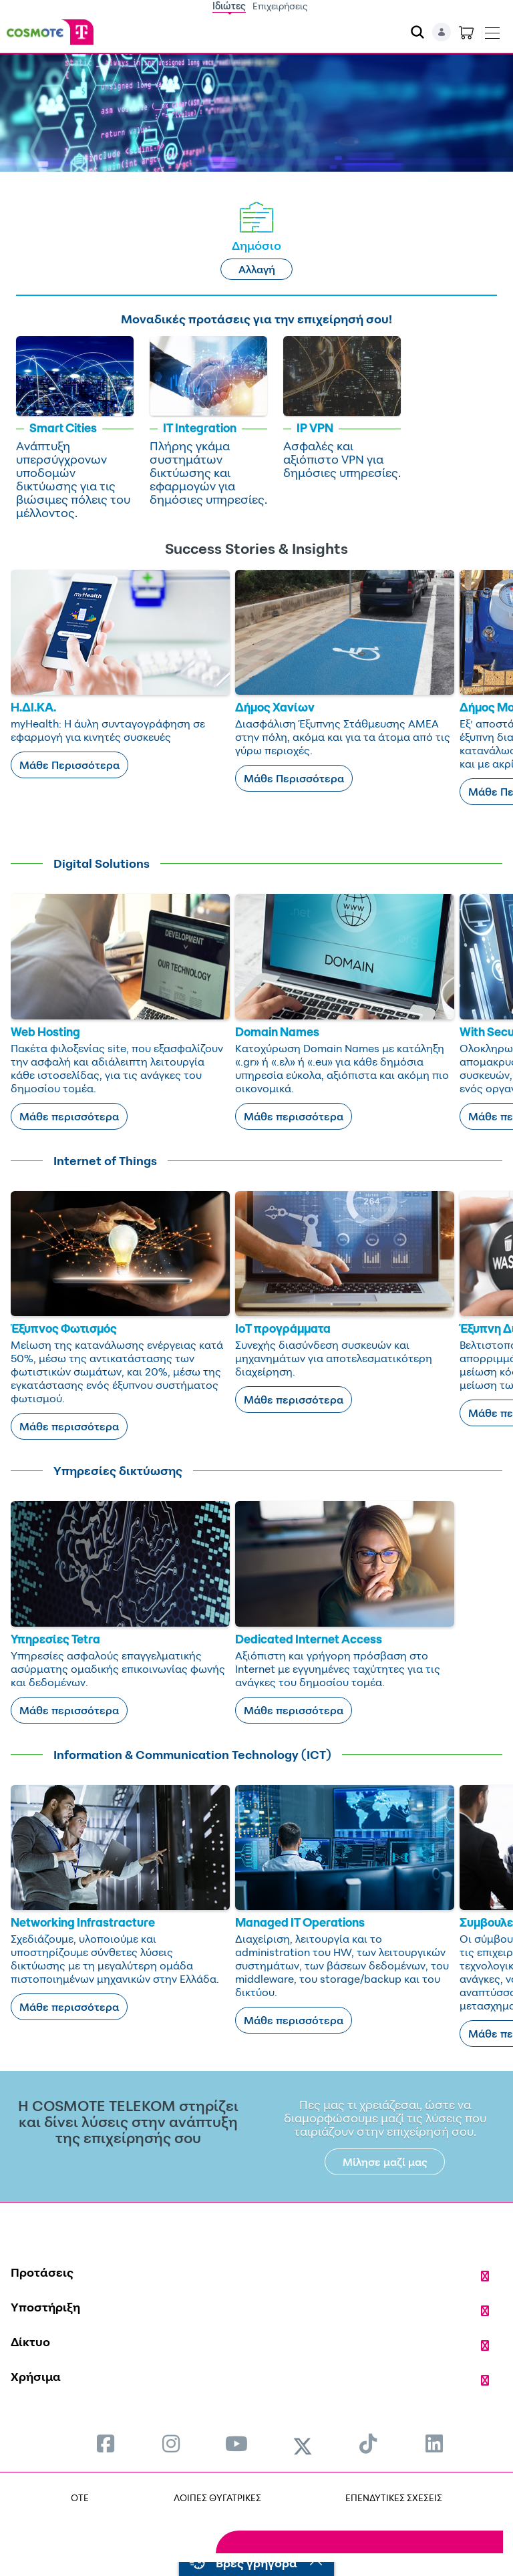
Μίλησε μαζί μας (385, 2161)
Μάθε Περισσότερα (69, 765)
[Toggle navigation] (492, 30)
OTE (80, 2497)
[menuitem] (105, 2443)
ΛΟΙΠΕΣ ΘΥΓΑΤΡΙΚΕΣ (217, 2497)
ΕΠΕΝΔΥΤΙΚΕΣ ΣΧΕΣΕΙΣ (393, 2497)
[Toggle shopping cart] (466, 32)
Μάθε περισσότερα (69, 1116)
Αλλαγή (256, 269)
